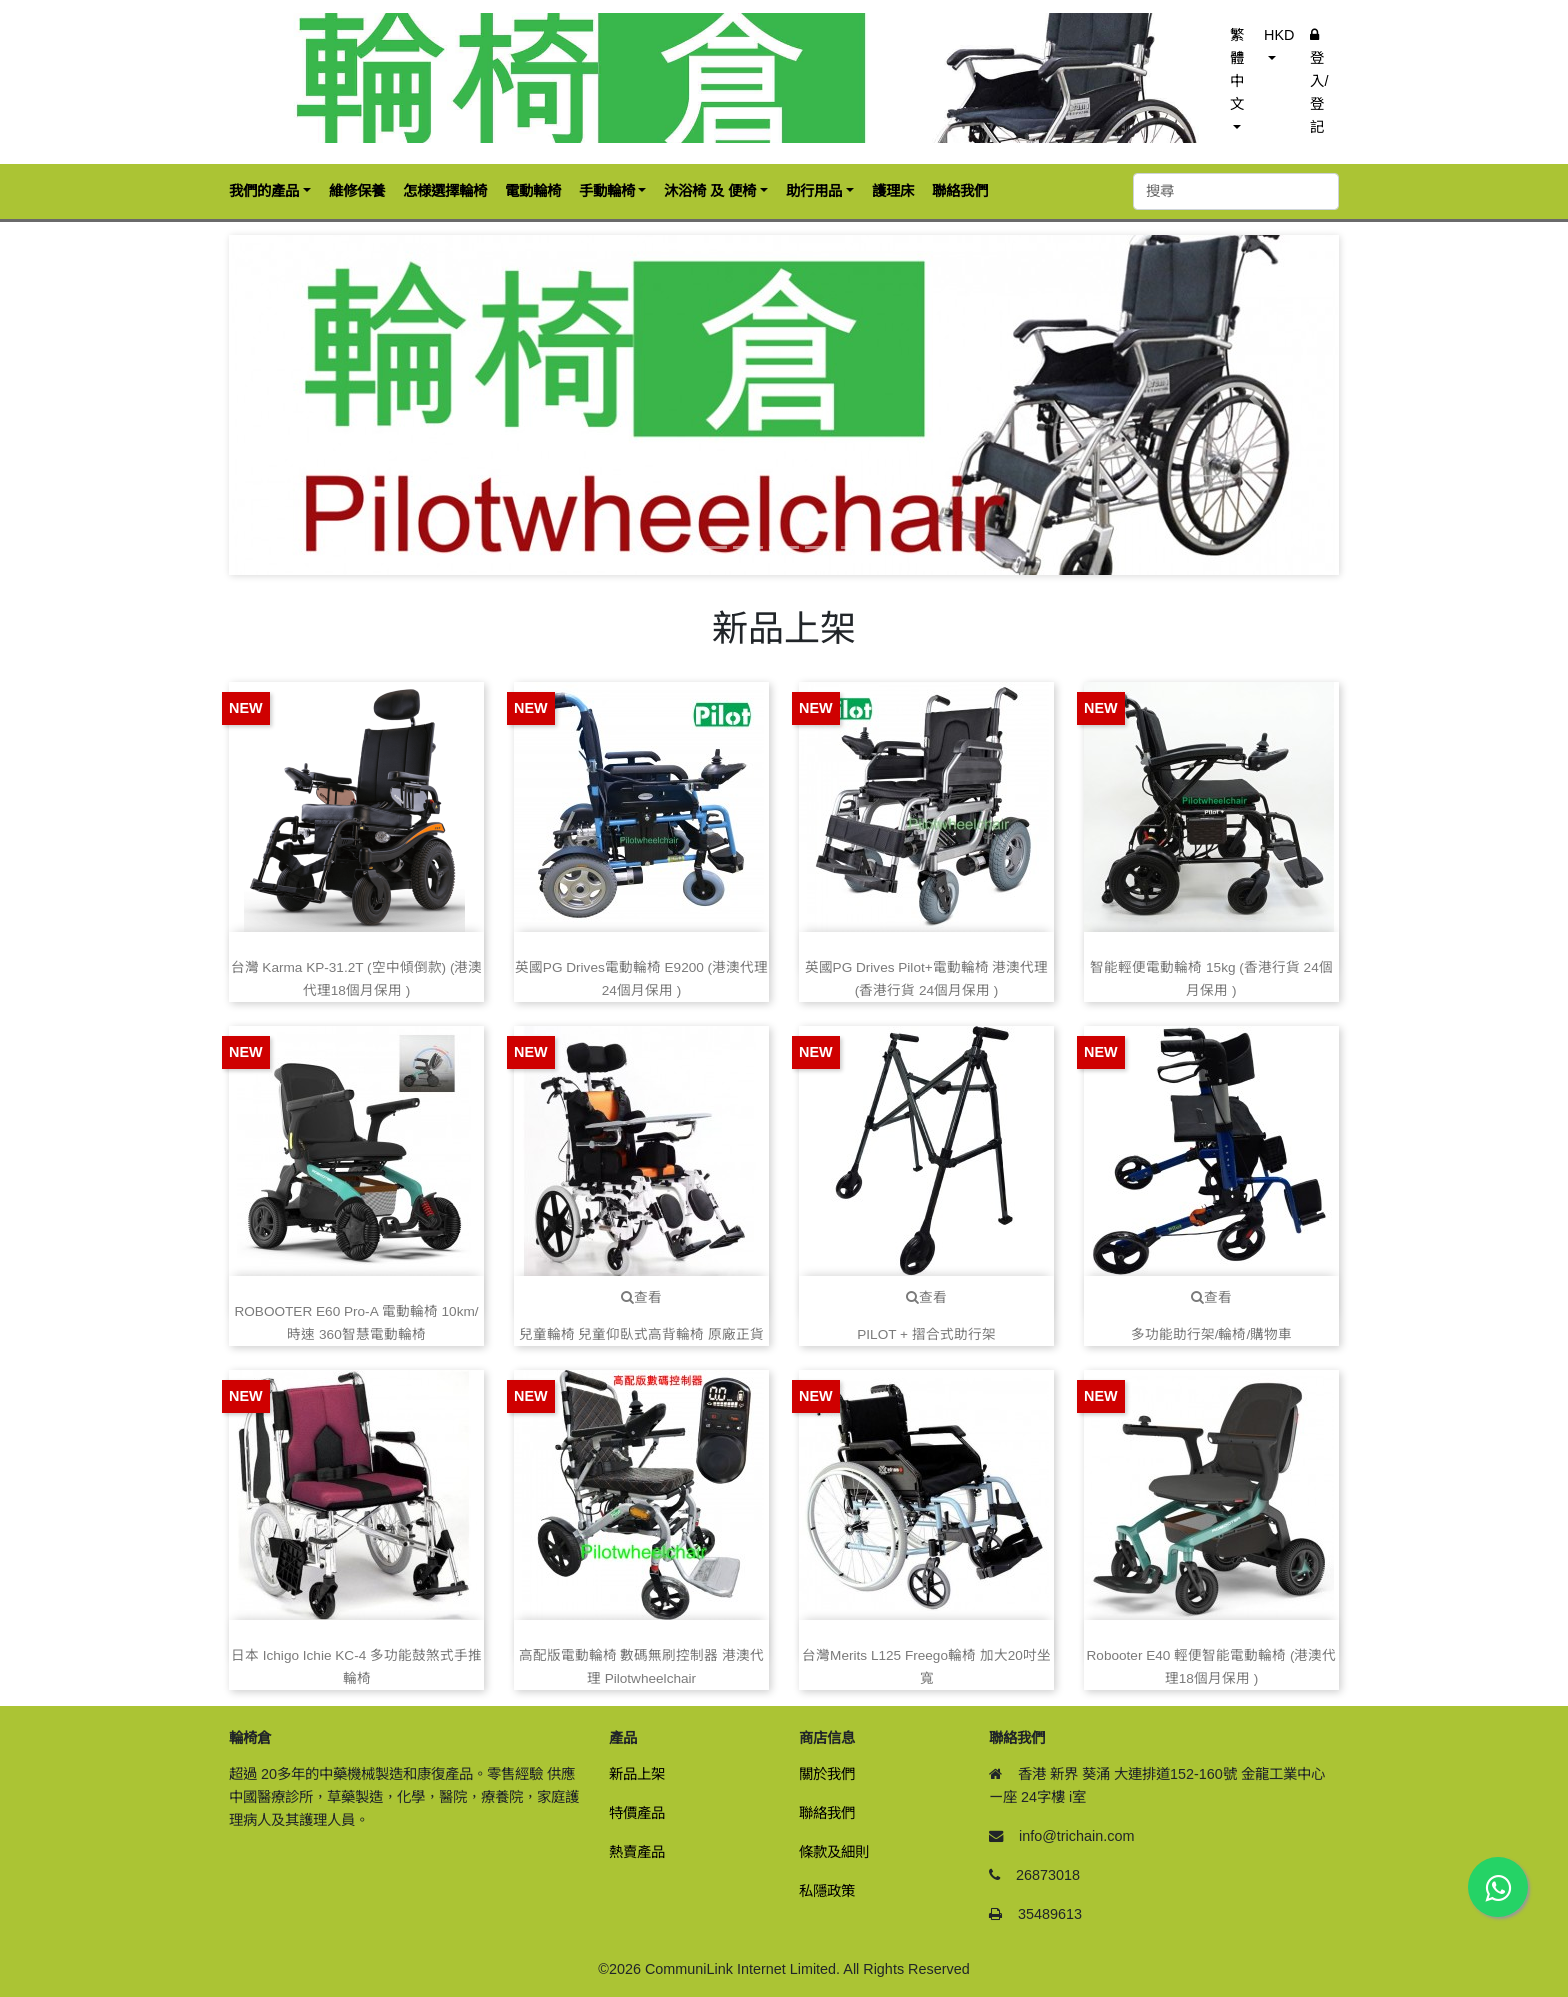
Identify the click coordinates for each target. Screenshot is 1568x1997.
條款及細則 (834, 1852)
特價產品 (637, 1813)
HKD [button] (1279, 35)
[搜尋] (1236, 191)
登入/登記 (1319, 81)
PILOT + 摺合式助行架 (926, 1334)
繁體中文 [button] (1237, 69)
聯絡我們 (827, 1813)
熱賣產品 (637, 1852)
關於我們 (827, 1774)
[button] (312, 405)
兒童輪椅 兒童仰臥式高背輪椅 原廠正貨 (642, 1334)
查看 (641, 1297)
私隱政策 (827, 1891)
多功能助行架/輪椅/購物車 (1212, 1334)
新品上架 (637, 1774)
